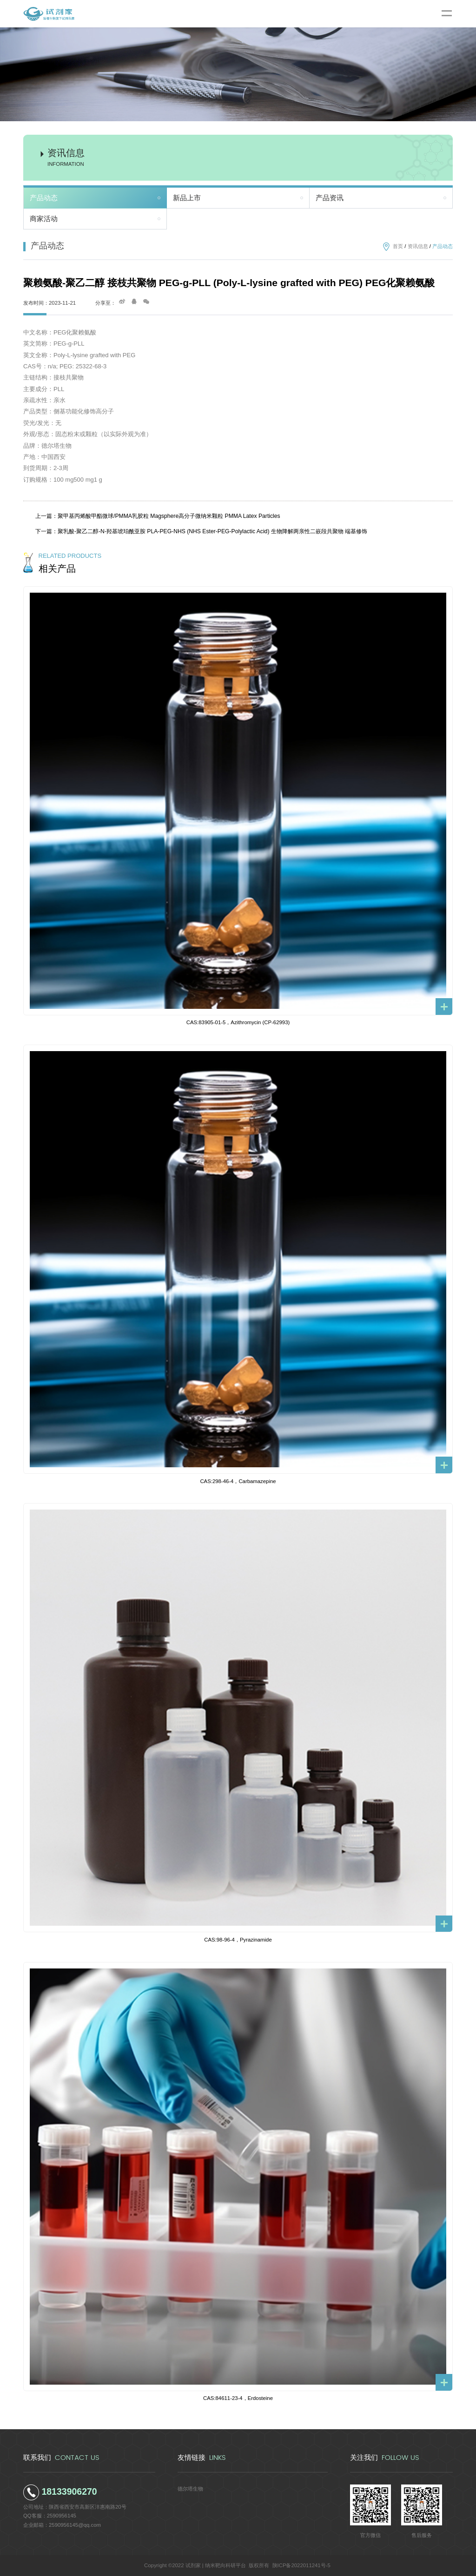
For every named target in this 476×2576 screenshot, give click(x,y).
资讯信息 (418, 246)
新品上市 (187, 198)
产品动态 (44, 198)
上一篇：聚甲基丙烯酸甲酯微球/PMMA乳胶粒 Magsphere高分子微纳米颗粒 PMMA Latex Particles (157, 516)
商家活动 (44, 218)
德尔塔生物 (190, 2488)
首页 (398, 246)
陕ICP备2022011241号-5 (301, 2565)
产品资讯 (330, 198)
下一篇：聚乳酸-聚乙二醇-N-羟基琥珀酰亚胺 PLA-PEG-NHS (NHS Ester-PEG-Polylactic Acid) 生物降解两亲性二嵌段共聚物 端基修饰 (201, 531)
